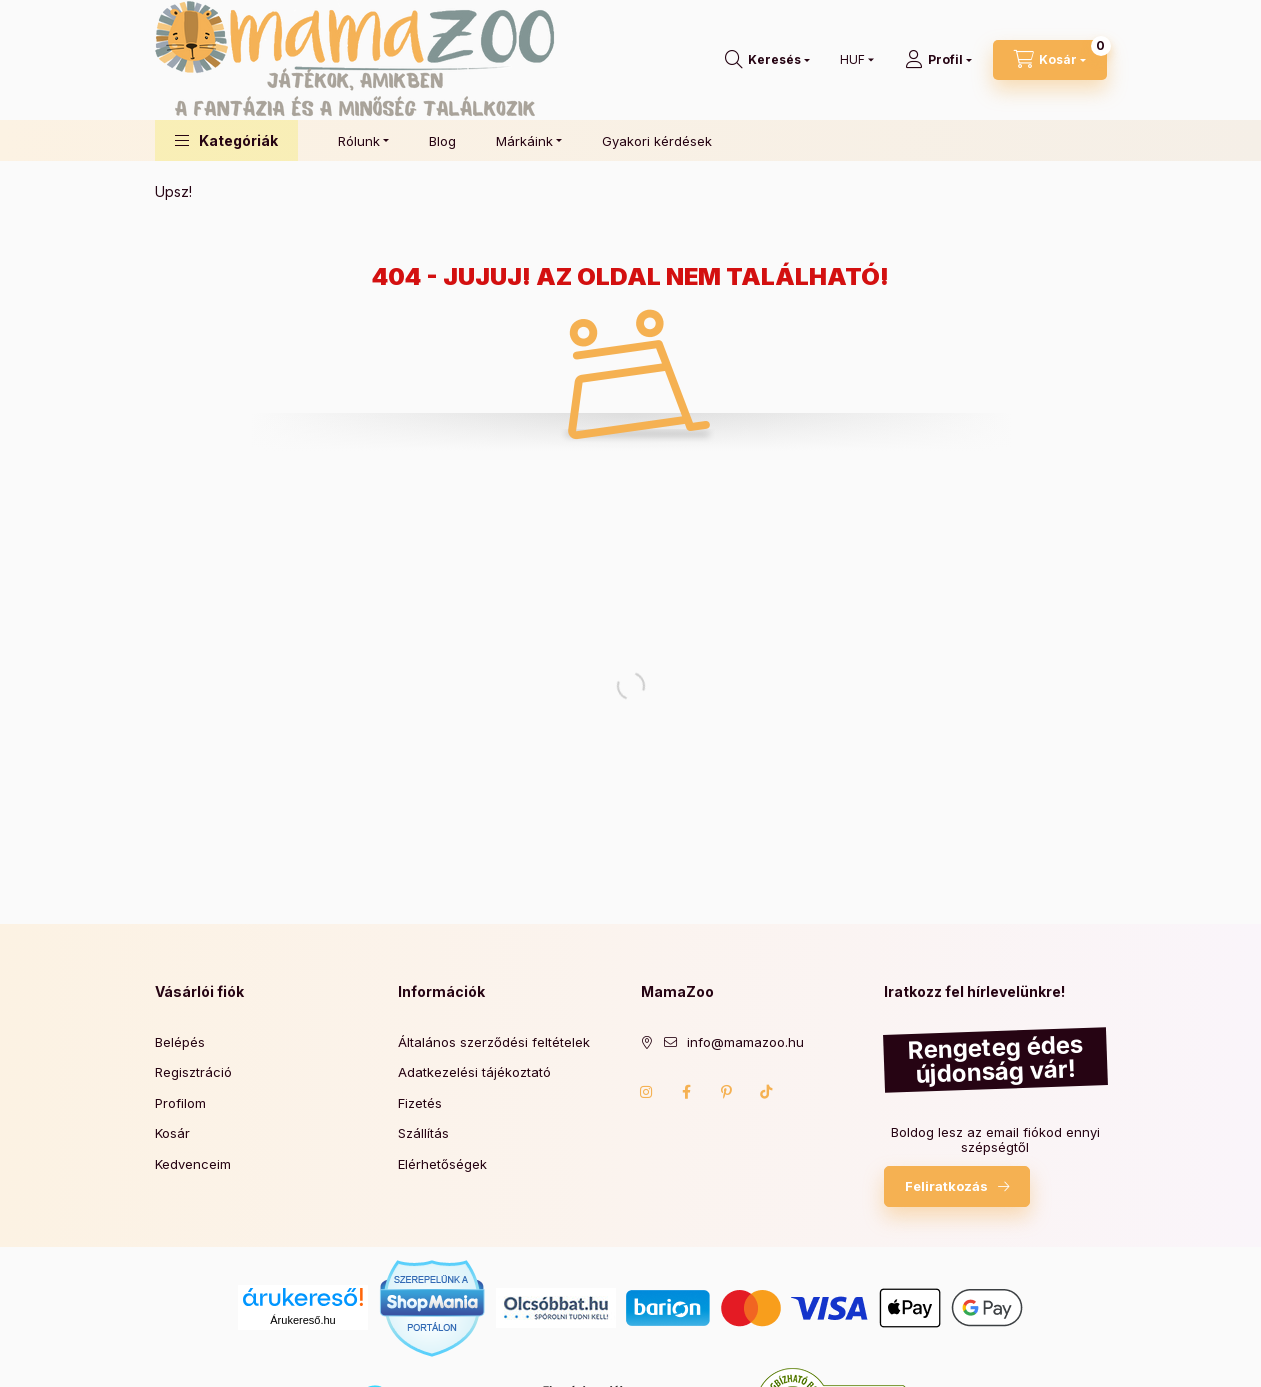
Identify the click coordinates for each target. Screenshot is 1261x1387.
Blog (442, 141)
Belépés (180, 1042)
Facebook (687, 1092)
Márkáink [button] (524, 141)
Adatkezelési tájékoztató (474, 1072)
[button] (226, 140)
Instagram (647, 1092)
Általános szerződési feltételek (494, 1042)
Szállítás (423, 1133)
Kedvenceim (193, 1164)
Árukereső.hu (302, 1320)
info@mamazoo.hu (745, 1042)
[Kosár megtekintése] (1050, 60)
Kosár (172, 1133)
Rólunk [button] (359, 141)
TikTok (767, 1092)
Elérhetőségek (442, 1164)
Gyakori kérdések (657, 141)
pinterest (727, 1092)
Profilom (180, 1103)
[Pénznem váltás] (852, 60)
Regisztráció (193, 1072)
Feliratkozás (946, 1186)
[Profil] (938, 60)
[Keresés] (767, 60)
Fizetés (420, 1103)
